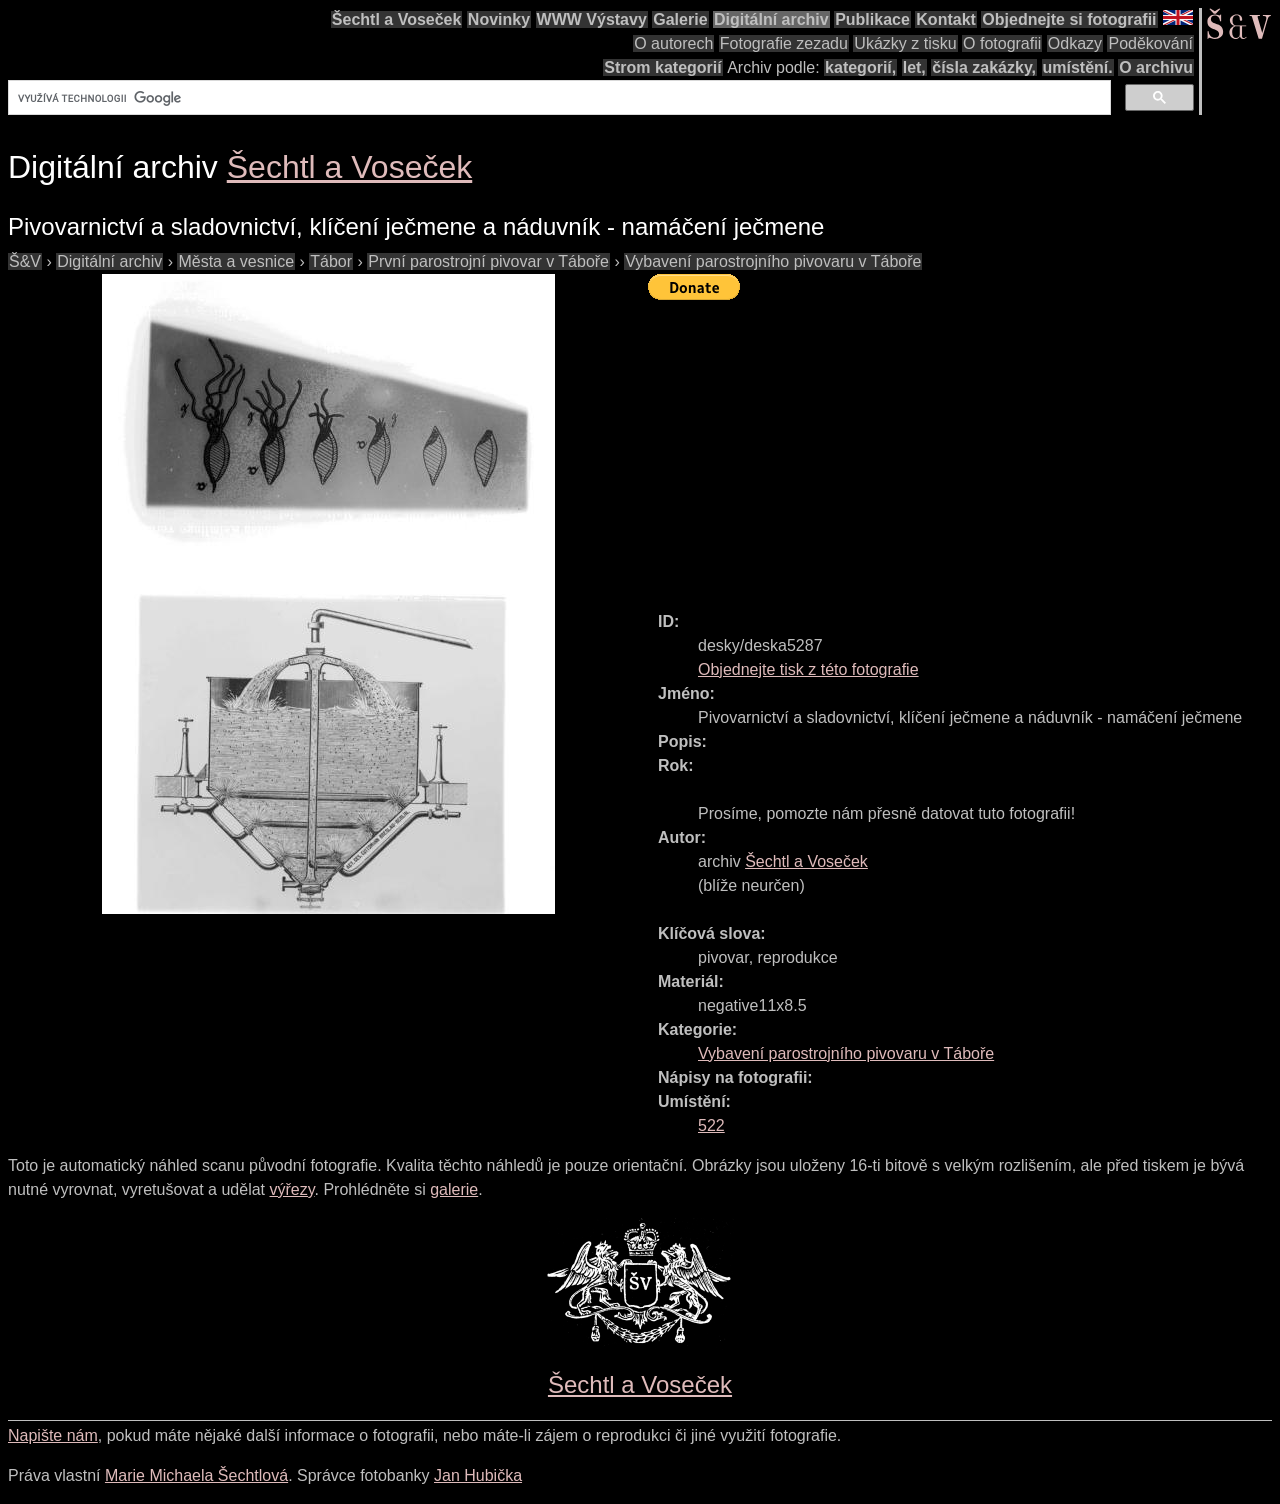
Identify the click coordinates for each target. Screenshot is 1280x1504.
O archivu (1156, 67)
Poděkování (1150, 43)
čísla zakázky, (984, 67)
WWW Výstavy (592, 19)
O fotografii (1002, 43)
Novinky (499, 19)
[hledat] (557, 98)
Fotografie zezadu (784, 43)
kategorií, (860, 67)
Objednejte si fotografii (1069, 19)
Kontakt (946, 19)
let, (914, 67)
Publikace (872, 19)
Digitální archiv (771, 19)
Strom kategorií (662, 67)
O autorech (673, 43)
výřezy (291, 1189)
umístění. (1078, 67)
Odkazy (1075, 43)
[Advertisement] (964, 447)
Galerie (680, 19)
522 (711, 1125)
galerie (454, 1189)
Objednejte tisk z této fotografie (808, 669)
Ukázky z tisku (905, 43)
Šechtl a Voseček (397, 19)
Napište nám (53, 1435)
